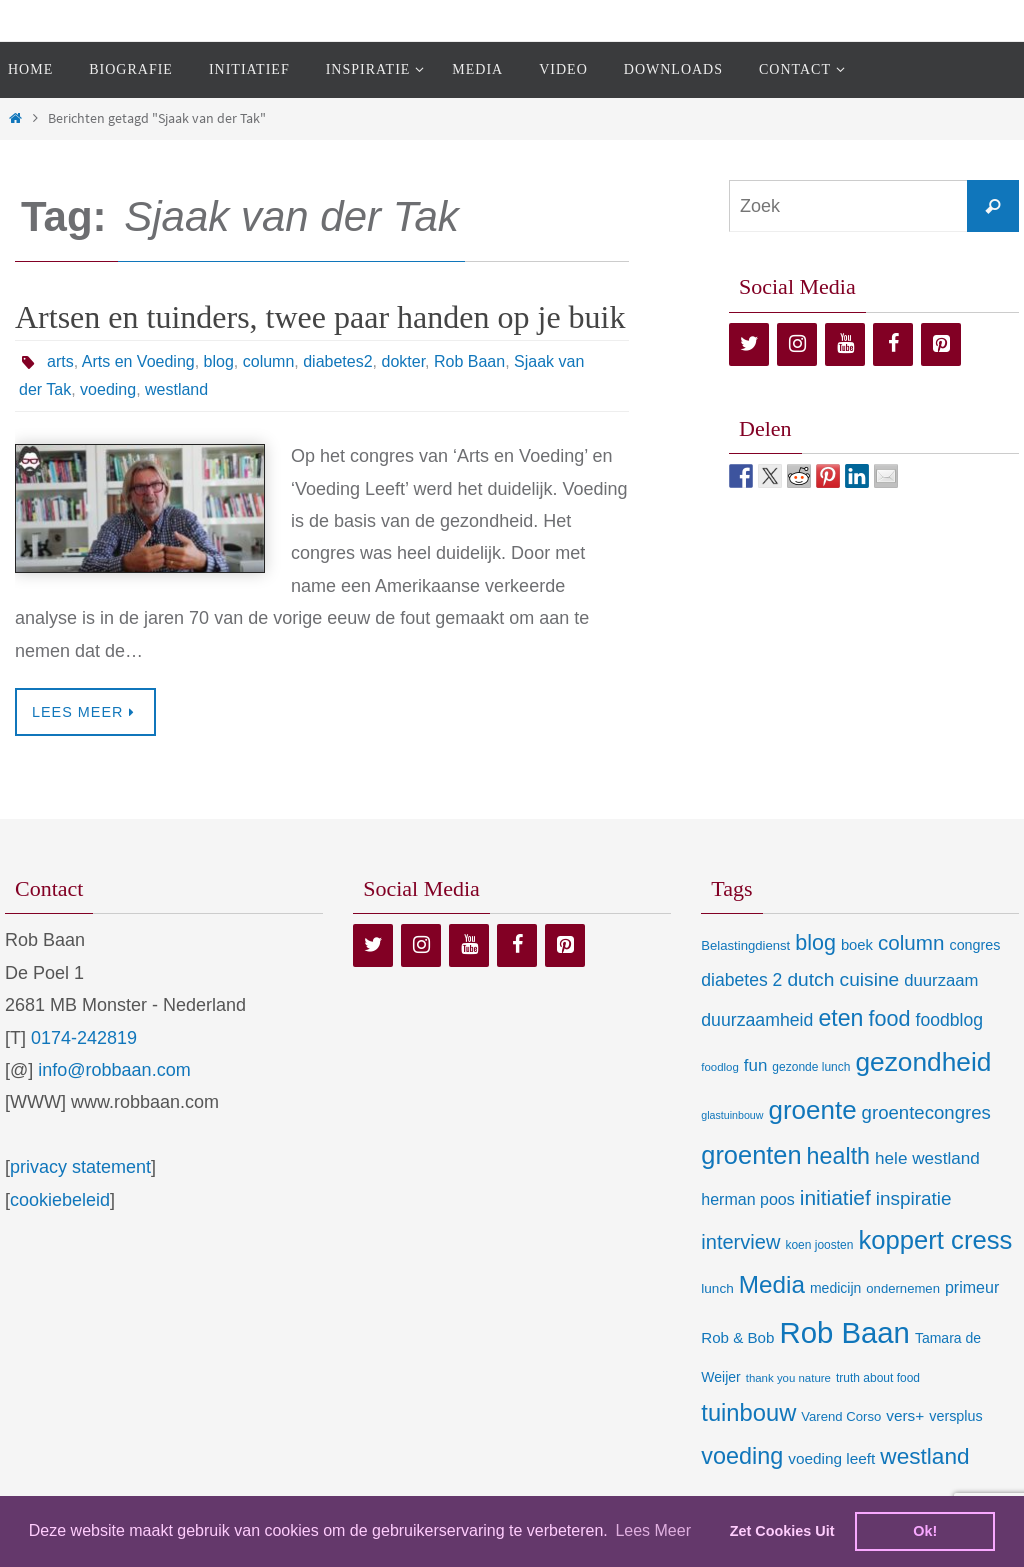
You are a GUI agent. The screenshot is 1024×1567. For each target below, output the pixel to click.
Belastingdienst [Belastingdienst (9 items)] (745, 945)
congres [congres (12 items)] (974, 945)
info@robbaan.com (114, 1070)
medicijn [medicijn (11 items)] (835, 1288)
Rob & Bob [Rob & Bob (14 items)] (737, 1337)
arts (60, 361)
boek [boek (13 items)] (857, 945)
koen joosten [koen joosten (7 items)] (819, 1245)
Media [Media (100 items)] (772, 1284)
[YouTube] (845, 344)
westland (176, 389)
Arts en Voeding (138, 361)
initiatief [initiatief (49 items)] (835, 1197)
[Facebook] (893, 344)
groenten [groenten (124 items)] (751, 1155)
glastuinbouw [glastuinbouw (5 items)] (732, 1115)
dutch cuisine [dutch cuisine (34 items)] (843, 979)
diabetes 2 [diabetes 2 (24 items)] (741, 980)
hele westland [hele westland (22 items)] (927, 1158)
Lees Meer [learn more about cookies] (653, 1530)
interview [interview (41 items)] (740, 1242)
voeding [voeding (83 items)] (742, 1456)
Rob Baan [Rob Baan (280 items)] (844, 1332)
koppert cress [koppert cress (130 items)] (935, 1240)
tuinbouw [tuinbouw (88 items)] (748, 1413)
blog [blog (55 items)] (815, 943)
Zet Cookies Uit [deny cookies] (782, 1531)
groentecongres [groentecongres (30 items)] (926, 1112)
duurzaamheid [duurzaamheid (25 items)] (757, 1020)
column (269, 361)
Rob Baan (469, 361)
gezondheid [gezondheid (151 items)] (923, 1062)
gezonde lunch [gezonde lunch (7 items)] (811, 1067)
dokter (403, 361)
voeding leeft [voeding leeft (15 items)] (831, 1458)
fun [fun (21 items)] (756, 1065)
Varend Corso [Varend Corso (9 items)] (841, 1416)
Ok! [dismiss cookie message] (925, 1531)
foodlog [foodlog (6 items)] (720, 1067)
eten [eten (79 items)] (840, 1018)
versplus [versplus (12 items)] (955, 1416)
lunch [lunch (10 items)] (717, 1288)
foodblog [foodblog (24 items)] (949, 1020)
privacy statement (80, 1167)
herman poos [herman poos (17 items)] (747, 1199)
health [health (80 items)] (838, 1156)
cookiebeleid (60, 1200)
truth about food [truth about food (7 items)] (878, 1378)
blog (219, 361)
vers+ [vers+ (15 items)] (905, 1415)
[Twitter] (749, 344)
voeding (108, 389)
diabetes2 (337, 361)
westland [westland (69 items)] (924, 1456)
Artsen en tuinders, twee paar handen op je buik (320, 317)
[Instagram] (797, 344)
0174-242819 (84, 1038)
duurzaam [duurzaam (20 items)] (941, 980)
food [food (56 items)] (890, 1018)
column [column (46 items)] (911, 942)
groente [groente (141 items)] (813, 1110)
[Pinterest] (941, 344)
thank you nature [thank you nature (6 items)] (788, 1378)
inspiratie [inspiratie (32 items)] (914, 1198)
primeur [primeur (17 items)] (972, 1287)
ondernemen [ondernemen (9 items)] (903, 1288)
